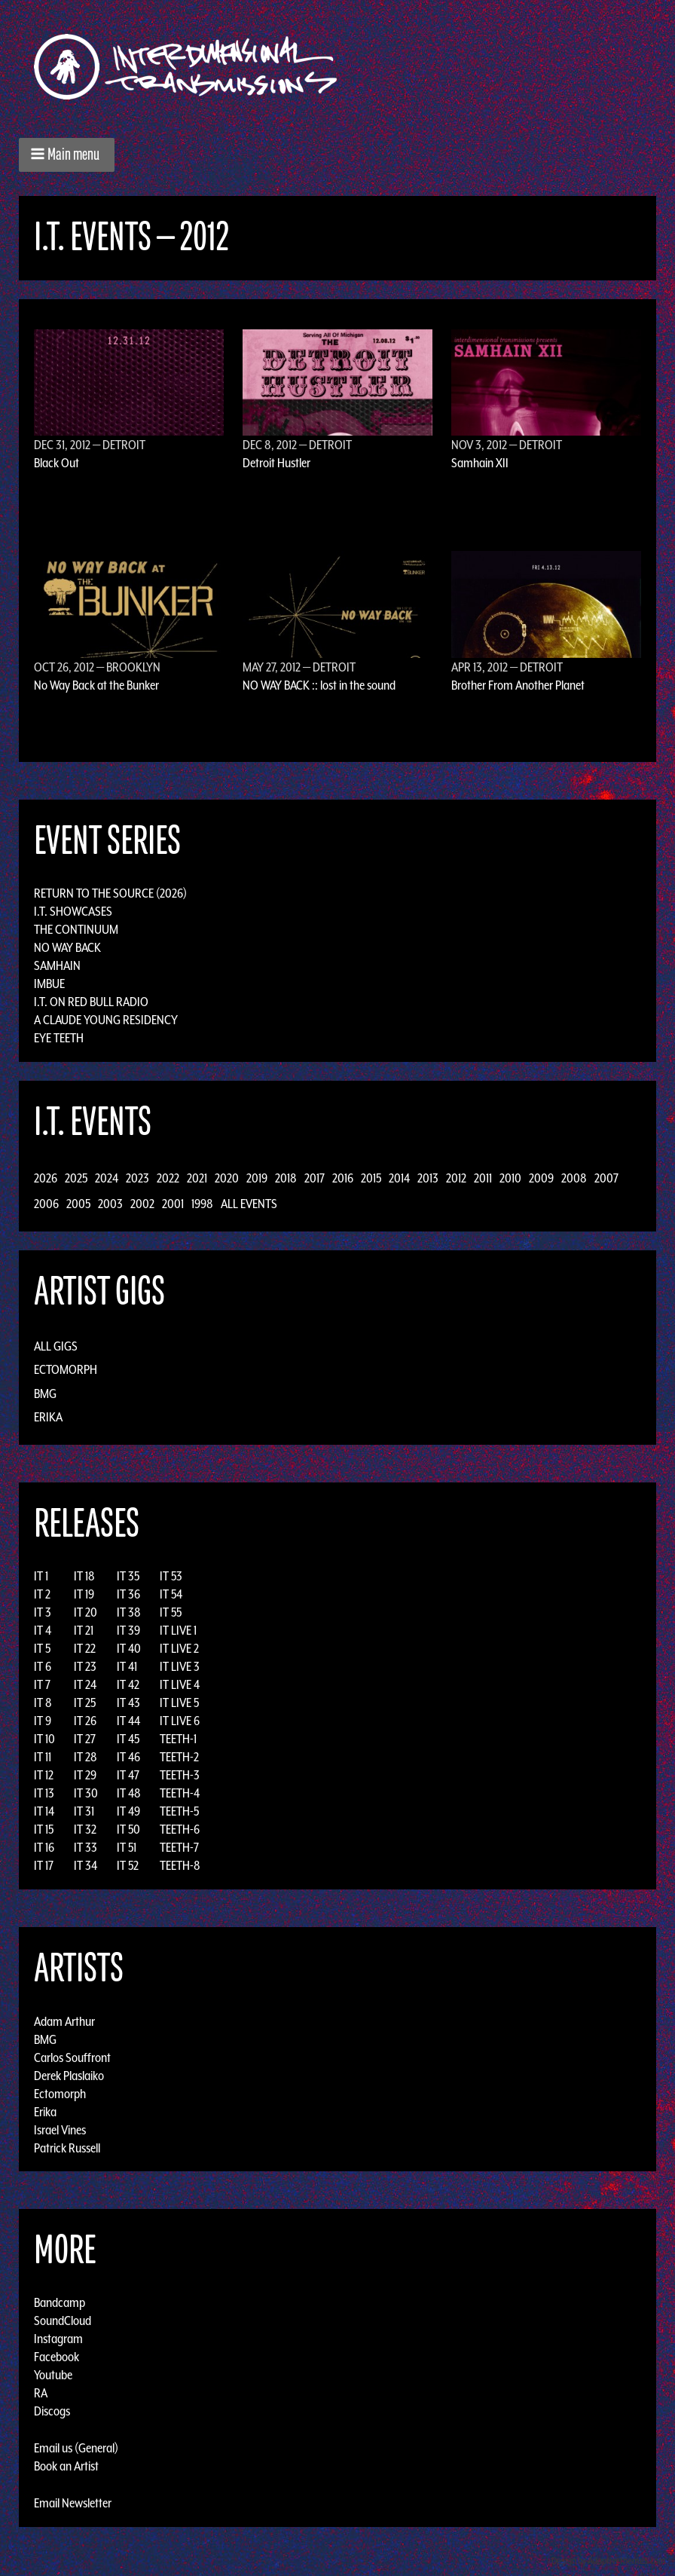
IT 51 (126, 1847)
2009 (541, 1178)
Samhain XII (480, 462)
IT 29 (85, 1774)
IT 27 (85, 1738)
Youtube (53, 2374)
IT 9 (42, 1720)
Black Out (56, 462)
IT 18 (84, 1575)
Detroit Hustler (276, 462)
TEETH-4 (180, 1792)
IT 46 (128, 1756)
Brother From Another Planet (518, 685)
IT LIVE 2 (179, 1648)
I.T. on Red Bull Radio (91, 1001)
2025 (76, 1178)
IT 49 (128, 1811)
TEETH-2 (179, 1756)
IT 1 (41, 1575)
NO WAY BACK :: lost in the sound (319, 685)
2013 (427, 1178)
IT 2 (42, 1594)
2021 (197, 1178)
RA (40, 2392)
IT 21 (83, 1630)
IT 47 (128, 1774)
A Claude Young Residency (106, 1019)
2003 (110, 1203)
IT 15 (43, 1829)
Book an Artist (66, 2466)
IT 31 (84, 1811)
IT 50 (128, 1829)
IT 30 (86, 1792)
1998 (202, 1203)
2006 (46, 1203)
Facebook (56, 2356)
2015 (371, 1178)
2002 (142, 1203)
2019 (256, 1178)
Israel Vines (60, 2129)
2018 (286, 1178)
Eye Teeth (59, 1037)
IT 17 (43, 1865)
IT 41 (127, 1666)
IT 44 (128, 1720)
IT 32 (85, 1829)
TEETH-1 (178, 1738)
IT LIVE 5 (179, 1702)
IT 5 (42, 1648)
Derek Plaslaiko (69, 2074)
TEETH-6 (180, 1829)
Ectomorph (65, 1369)
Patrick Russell (67, 2147)
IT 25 (85, 1702)
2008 (574, 1178)
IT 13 (44, 1792)
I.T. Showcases (73, 911)
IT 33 (85, 1847)
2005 (78, 1203)
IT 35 (128, 1575)
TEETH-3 (180, 1774)
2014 (399, 1178)
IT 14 (44, 1811)
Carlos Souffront (72, 2056)
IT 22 (85, 1648)
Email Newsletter (72, 2502)
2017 (314, 1178)
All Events (249, 1203)
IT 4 (42, 1630)
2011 (483, 1178)
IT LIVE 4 (180, 1684)
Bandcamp (59, 2302)
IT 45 (128, 1738)
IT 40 (129, 1648)
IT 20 (85, 1612)
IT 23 (85, 1666)
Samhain (57, 965)
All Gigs (56, 1346)
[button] (67, 155)
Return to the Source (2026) (110, 893)
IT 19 (84, 1594)
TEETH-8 (180, 1865)
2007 (606, 1178)
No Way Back (67, 947)
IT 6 (42, 1666)
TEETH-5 (179, 1811)
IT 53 (171, 1575)
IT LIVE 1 (178, 1630)
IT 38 (129, 1612)
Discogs (52, 2410)
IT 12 (43, 1774)
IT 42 (128, 1684)
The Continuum (76, 929)
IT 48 (129, 1792)
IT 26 (85, 1720)
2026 (45, 1178)
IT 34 (85, 1865)
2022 (168, 1178)
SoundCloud (62, 2320)
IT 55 (171, 1612)
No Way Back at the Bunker (96, 685)
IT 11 (42, 1756)
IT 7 (42, 1684)
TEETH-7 (179, 1847)
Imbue (49, 983)
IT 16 (44, 1847)
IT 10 (44, 1738)
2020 (227, 1178)
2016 (342, 1178)
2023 (137, 1178)
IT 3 (42, 1612)
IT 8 (43, 1702)
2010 (510, 1178)
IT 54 (171, 1594)
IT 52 (128, 1865)
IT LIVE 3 (180, 1666)
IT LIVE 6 (180, 1720)
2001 (173, 1203)
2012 (456, 1178)
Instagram (58, 2338)
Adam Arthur (64, 2020)
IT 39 (128, 1630)
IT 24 (85, 1684)
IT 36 (128, 1594)
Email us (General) (76, 2447)
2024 (106, 1178)
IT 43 (128, 1702)
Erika (48, 1416)
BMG (45, 1393)
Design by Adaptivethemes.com (608, 2560)
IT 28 (85, 1756)
